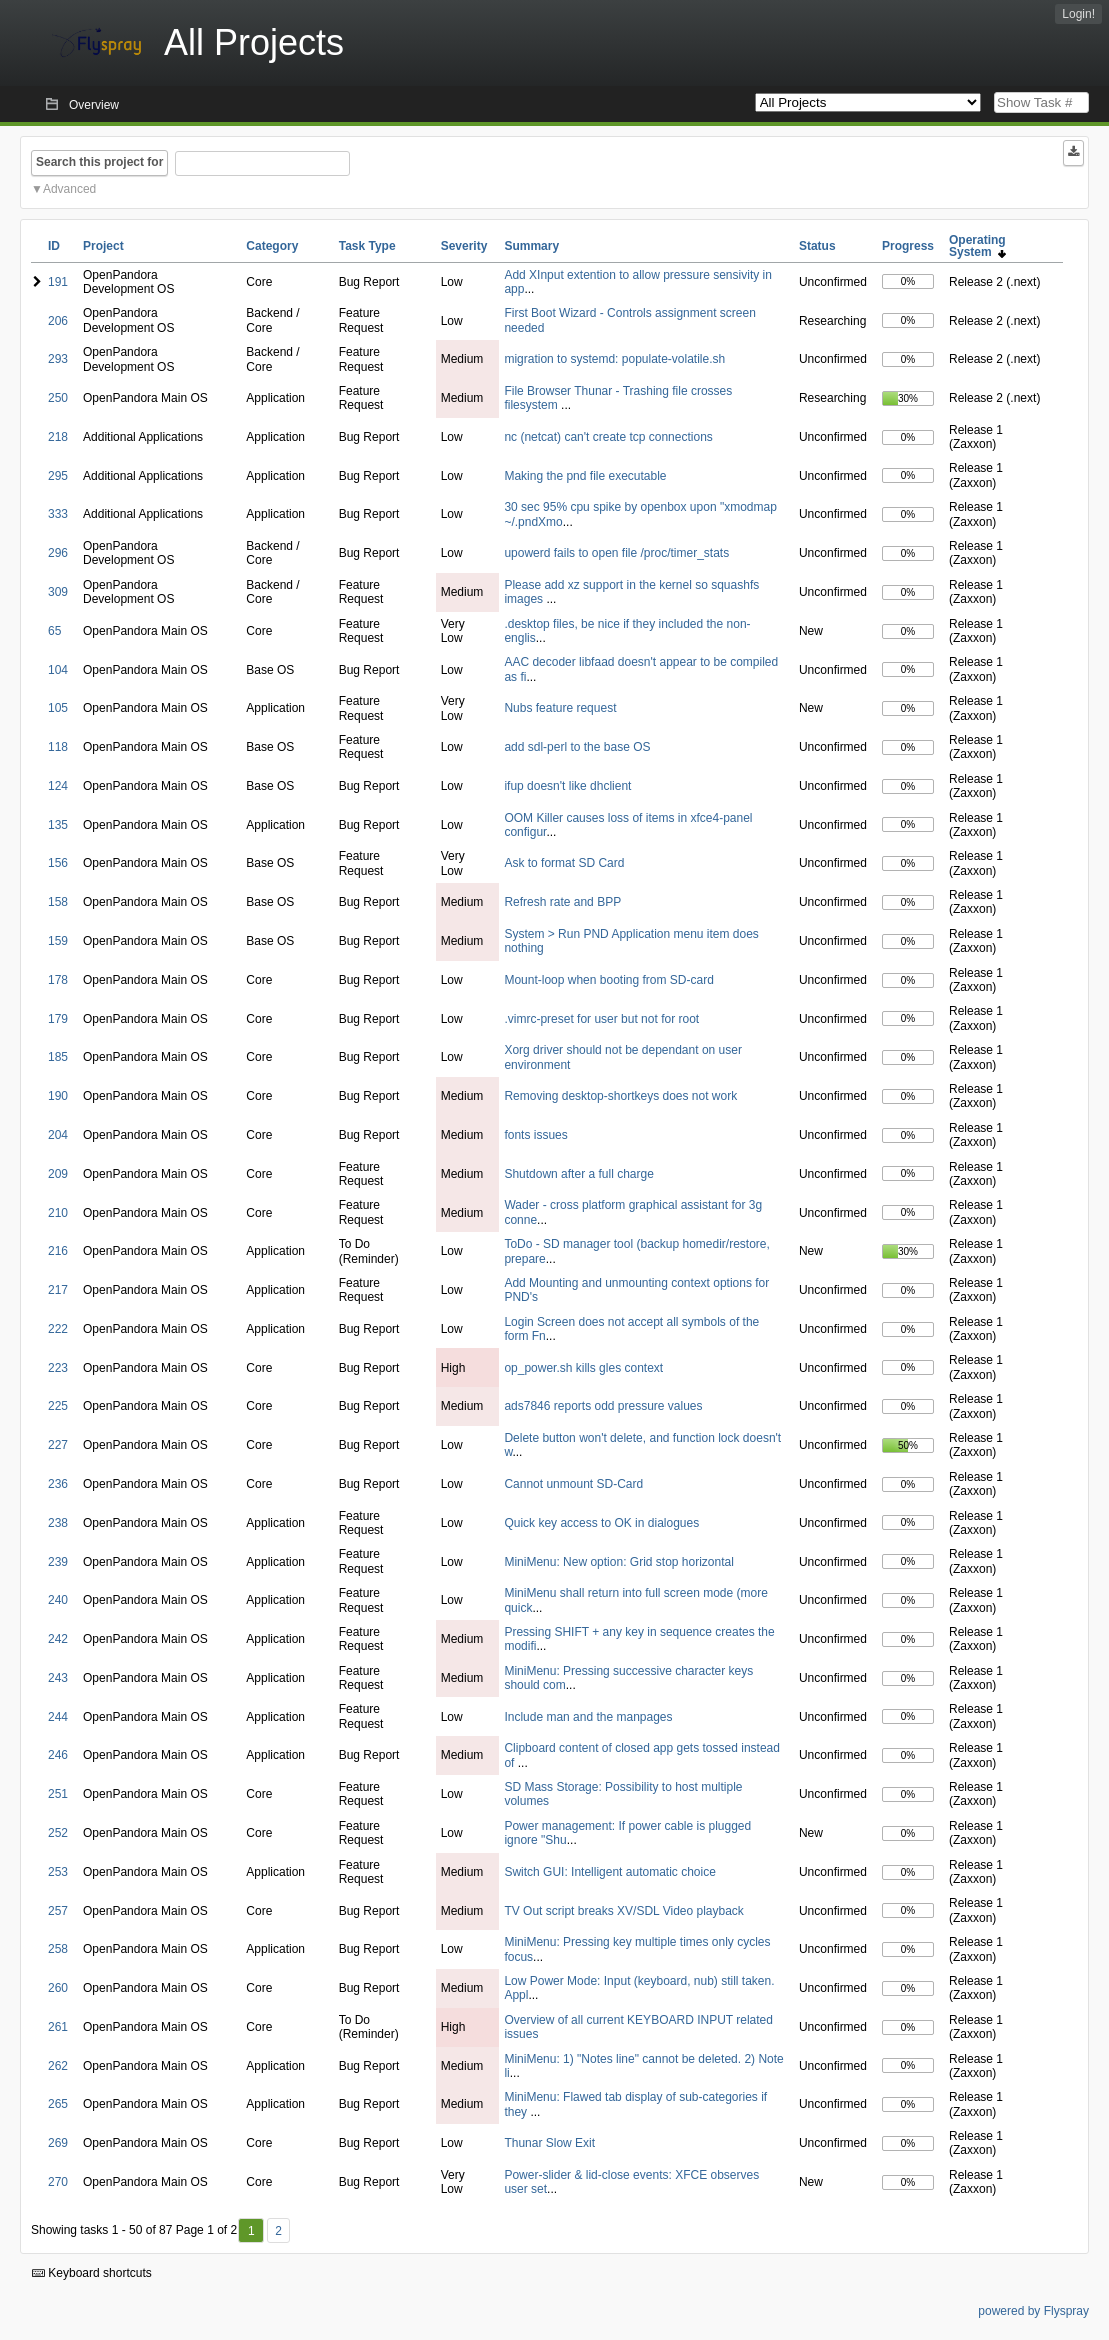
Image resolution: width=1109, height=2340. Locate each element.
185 (58, 1057)
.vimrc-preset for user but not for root (601, 1019)
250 (58, 398)
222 (58, 1329)
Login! (1078, 14)
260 (58, 1988)
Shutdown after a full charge (578, 1174)
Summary (531, 246)
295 (58, 476)
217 (58, 1290)
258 (58, 1949)
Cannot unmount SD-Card (573, 1484)
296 (58, 553)
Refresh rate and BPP (562, 902)
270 (58, 2182)
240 (58, 1600)
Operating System (977, 246)
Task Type (367, 246)
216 (58, 1251)
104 (58, 670)
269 (58, 2143)
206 (58, 321)
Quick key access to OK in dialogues (601, 1523)
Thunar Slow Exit (549, 2143)
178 (58, 980)
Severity (464, 246)
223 (58, 1368)
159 (58, 941)
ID (54, 246)
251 (58, 1794)
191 (58, 282)
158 (58, 902)
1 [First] (251, 2231)
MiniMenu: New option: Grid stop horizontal (618, 1562)
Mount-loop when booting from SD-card (608, 980)
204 (58, 1135)
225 (58, 1406)
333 (58, 514)
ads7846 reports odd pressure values (603, 1406)
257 (58, 1911)
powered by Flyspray (1033, 2311)
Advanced (69, 189)
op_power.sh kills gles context (583, 1368)
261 (58, 2027)
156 (58, 863)
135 (58, 825)
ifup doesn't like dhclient (567, 786)
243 (58, 1678)
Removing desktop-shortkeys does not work (620, 1096)
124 (58, 786)
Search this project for (99, 162)
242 (58, 1639)
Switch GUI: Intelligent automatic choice (609, 1872)
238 (58, 1523)
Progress (908, 246)
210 (58, 1213)
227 (58, 1445)
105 (58, 708)
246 (58, 1755)
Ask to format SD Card (564, 863)
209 (58, 1174)
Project (103, 246)
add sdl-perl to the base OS (577, 747)
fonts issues (535, 1135)
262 (58, 2066)
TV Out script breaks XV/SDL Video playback (623, 1911)
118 (58, 747)
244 (58, 1717)
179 (58, 1019)
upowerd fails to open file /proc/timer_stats (616, 553)
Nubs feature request (560, 708)
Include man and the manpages (588, 1717)
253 (58, 1872)
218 (58, 437)
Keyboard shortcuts (92, 2273)
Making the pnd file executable (585, 476)
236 (58, 1484)
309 (58, 592)
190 (58, 1096)
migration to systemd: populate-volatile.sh (614, 359)
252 (58, 1833)
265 (58, 2104)
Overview (94, 105)
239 (58, 1562)
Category (272, 246)
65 (54, 631)
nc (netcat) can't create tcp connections (608, 437)
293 (58, 359)
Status (817, 246)
